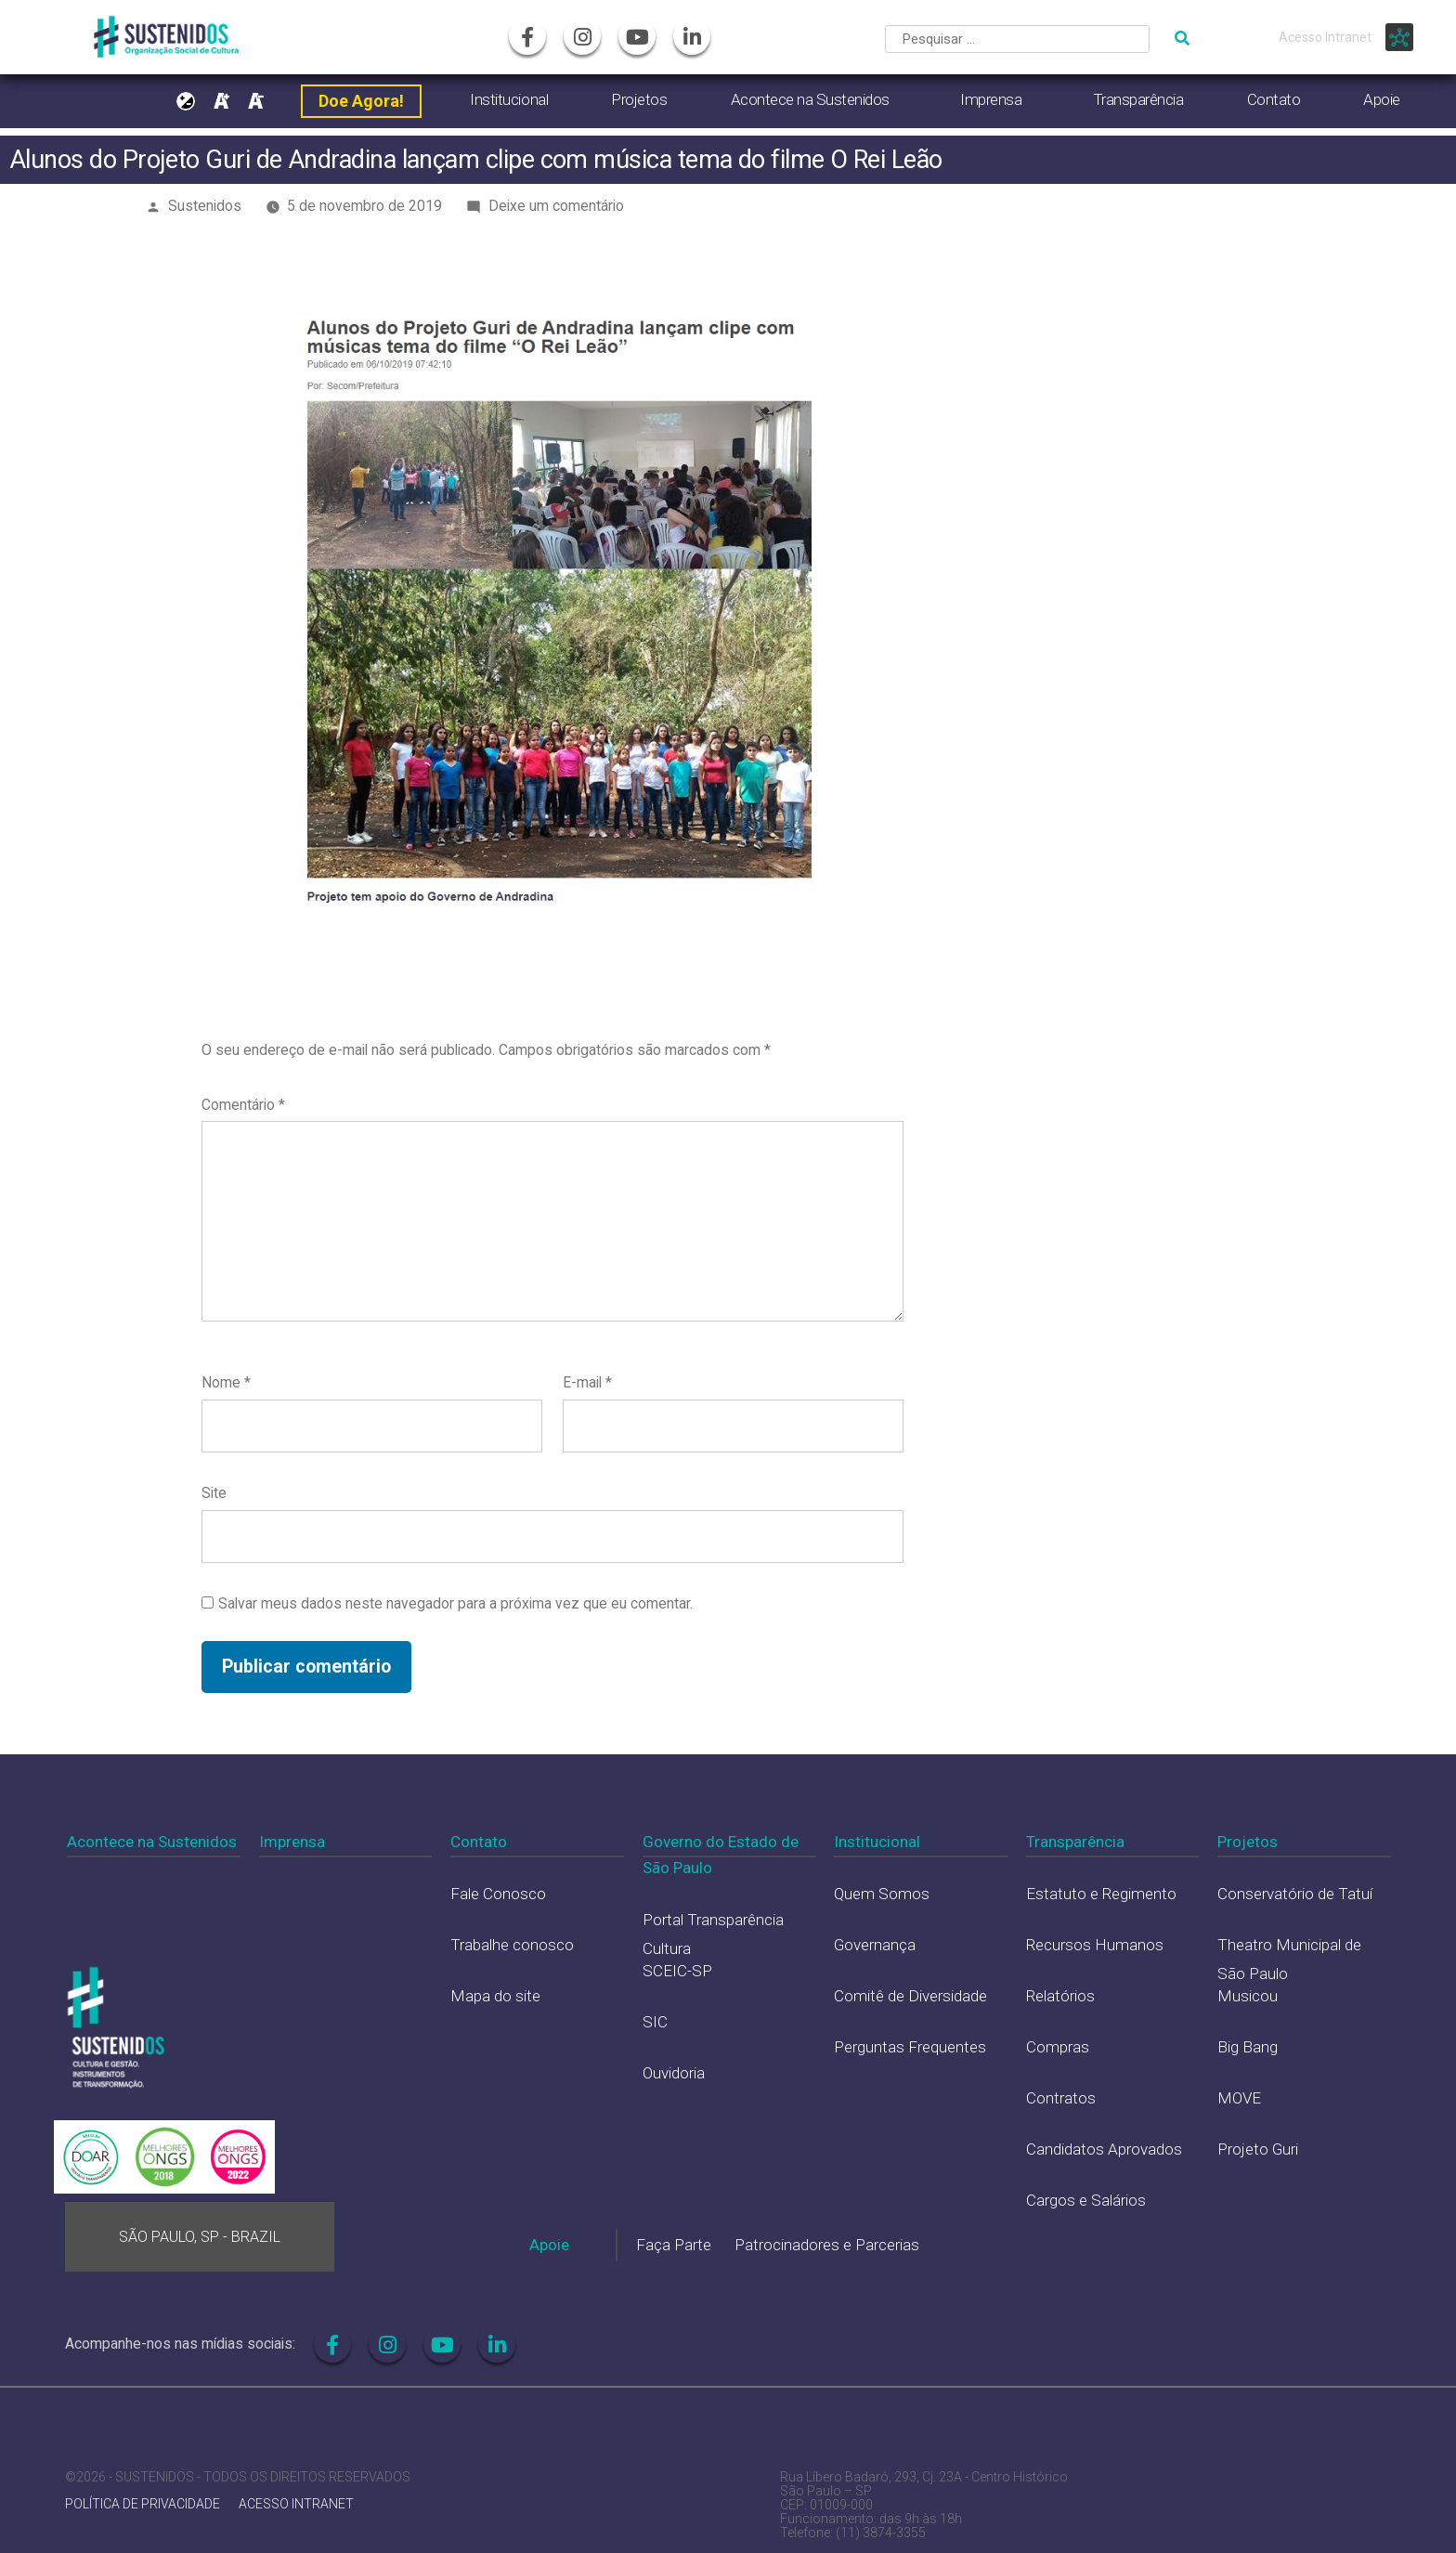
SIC (655, 2021)
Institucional (509, 99)
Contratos (1061, 2098)
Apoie (1381, 99)
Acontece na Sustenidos (810, 99)
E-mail (587, 1382)
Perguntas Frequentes (910, 2047)
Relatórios (1060, 1995)
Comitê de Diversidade (910, 1995)
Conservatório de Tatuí (1294, 1893)
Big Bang (1247, 2047)
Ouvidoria (674, 2073)
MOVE (1239, 2098)
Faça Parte (673, 2244)
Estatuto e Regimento (1101, 1893)
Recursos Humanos (1095, 1944)
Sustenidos (204, 206)
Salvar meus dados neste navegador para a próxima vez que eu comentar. (455, 1603)
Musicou (1247, 1995)
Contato (1274, 99)
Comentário (243, 1105)
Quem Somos (882, 1893)
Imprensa (990, 99)
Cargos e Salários (1086, 2200)
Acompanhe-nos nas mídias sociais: (180, 2343)
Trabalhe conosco (512, 1944)
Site (214, 1493)
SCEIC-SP (677, 1970)
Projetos (639, 99)
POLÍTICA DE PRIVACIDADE (142, 2504)
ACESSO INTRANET (296, 2504)
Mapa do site (495, 1995)
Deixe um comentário (556, 206)
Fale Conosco (498, 1893)
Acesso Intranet (1325, 37)
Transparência (1138, 99)
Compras (1057, 2047)
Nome (226, 1382)
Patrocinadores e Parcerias (826, 2244)
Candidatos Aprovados (1104, 2149)
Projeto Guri (1257, 2149)
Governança (875, 1944)
